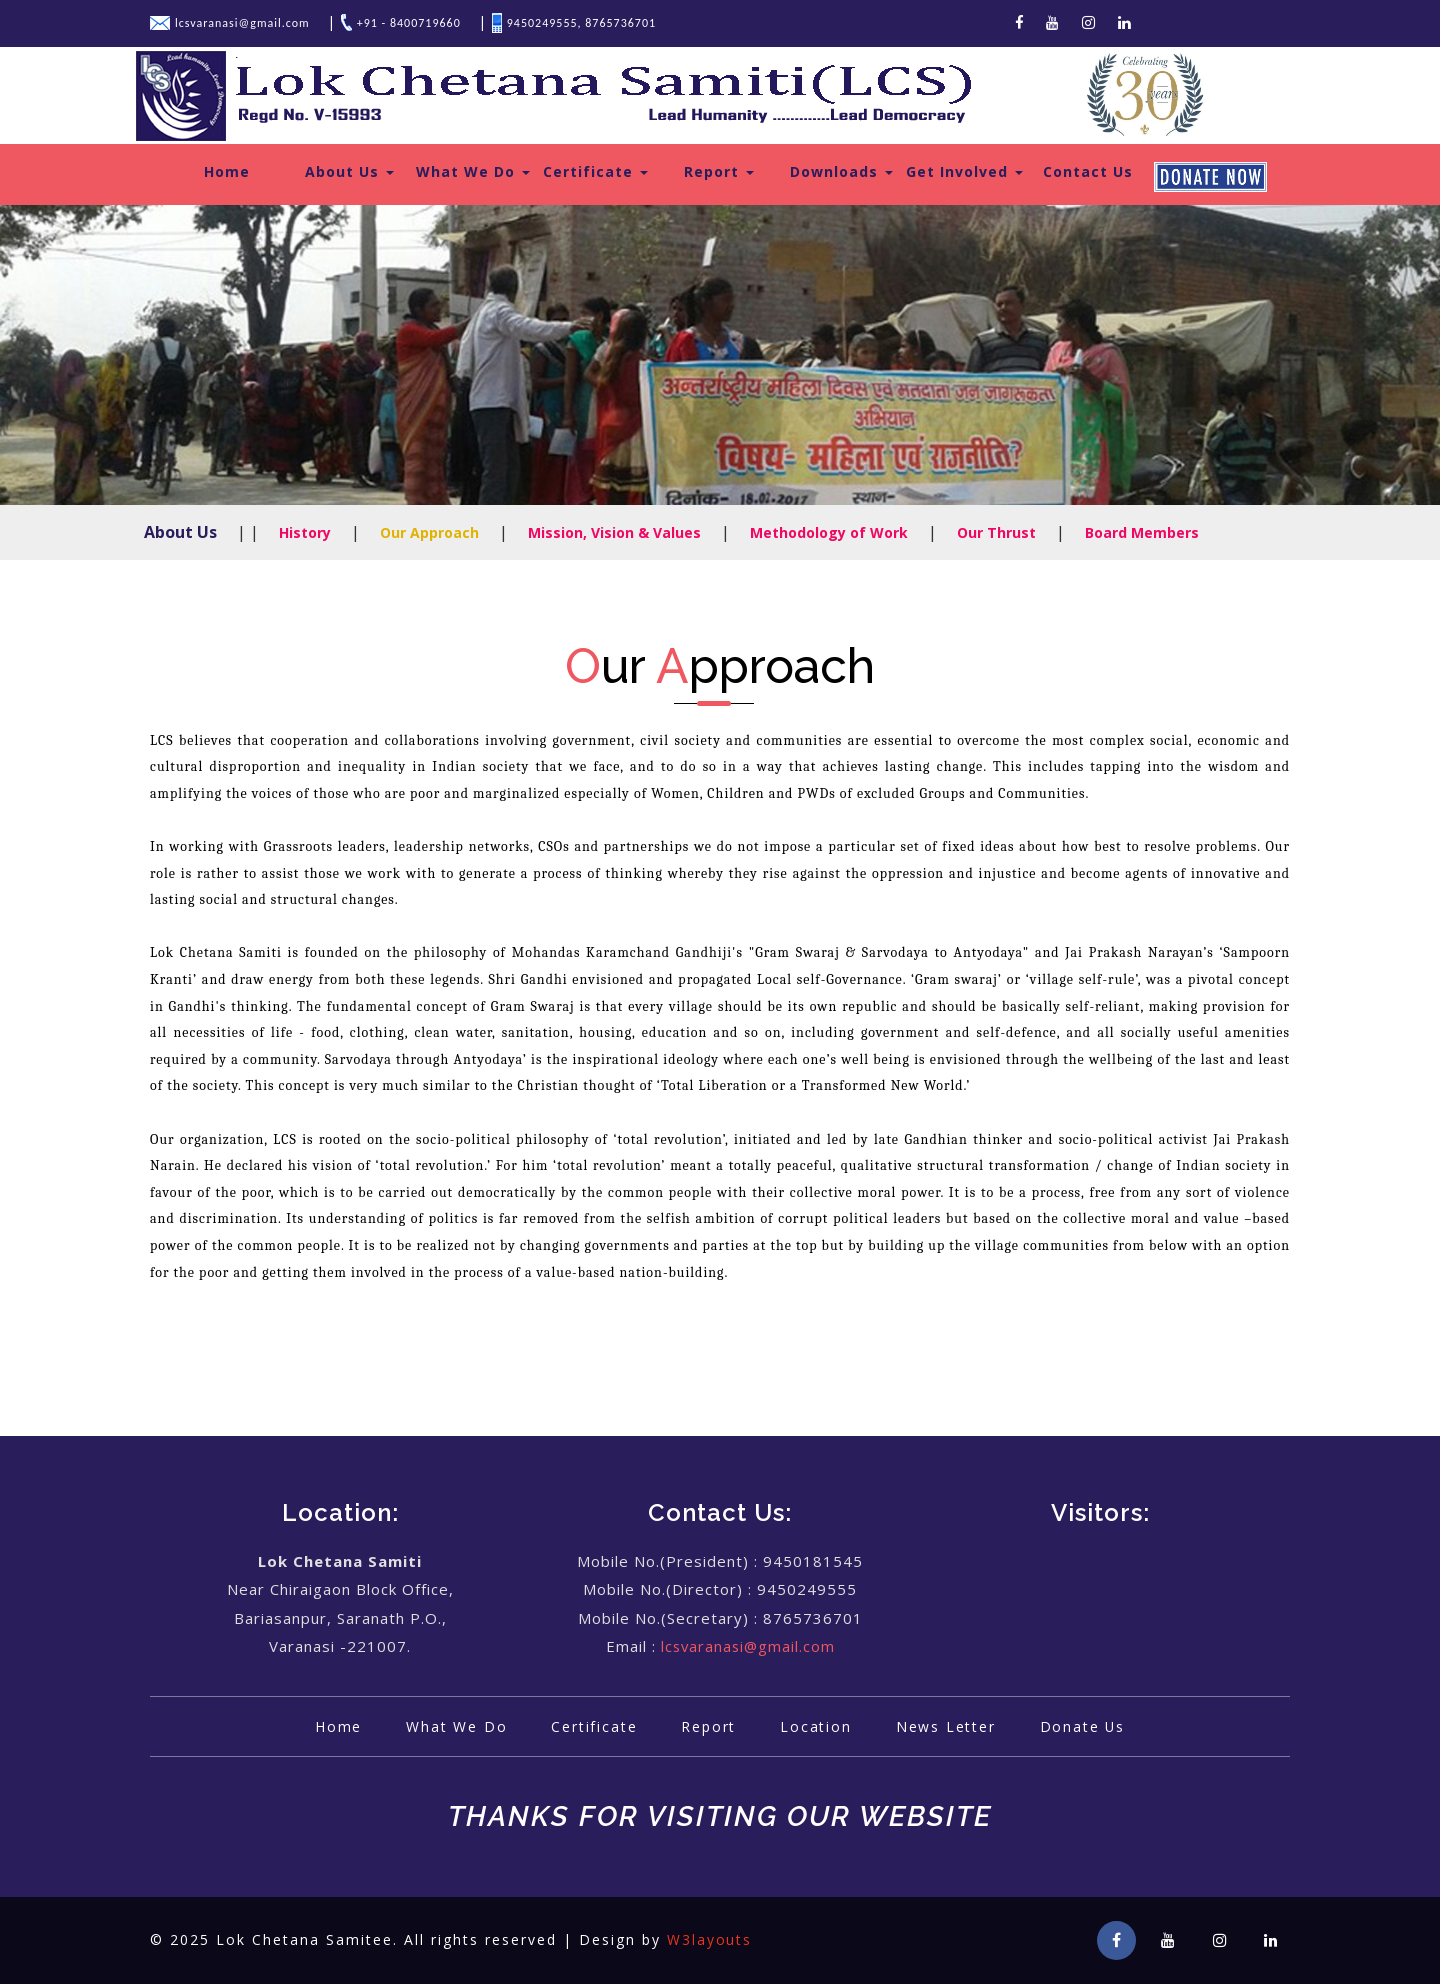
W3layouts (710, 1940)
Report (719, 171)
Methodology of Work (829, 532)
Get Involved (964, 171)
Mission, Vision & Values (614, 532)
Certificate (595, 171)
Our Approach (429, 532)
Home (227, 171)
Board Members (1142, 532)
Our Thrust (996, 532)
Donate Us (1087, 1726)
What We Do (473, 171)
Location (816, 1726)
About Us (349, 171)
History (305, 532)
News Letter (948, 1726)
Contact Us (1088, 171)
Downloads (841, 171)
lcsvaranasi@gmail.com (748, 1646)
